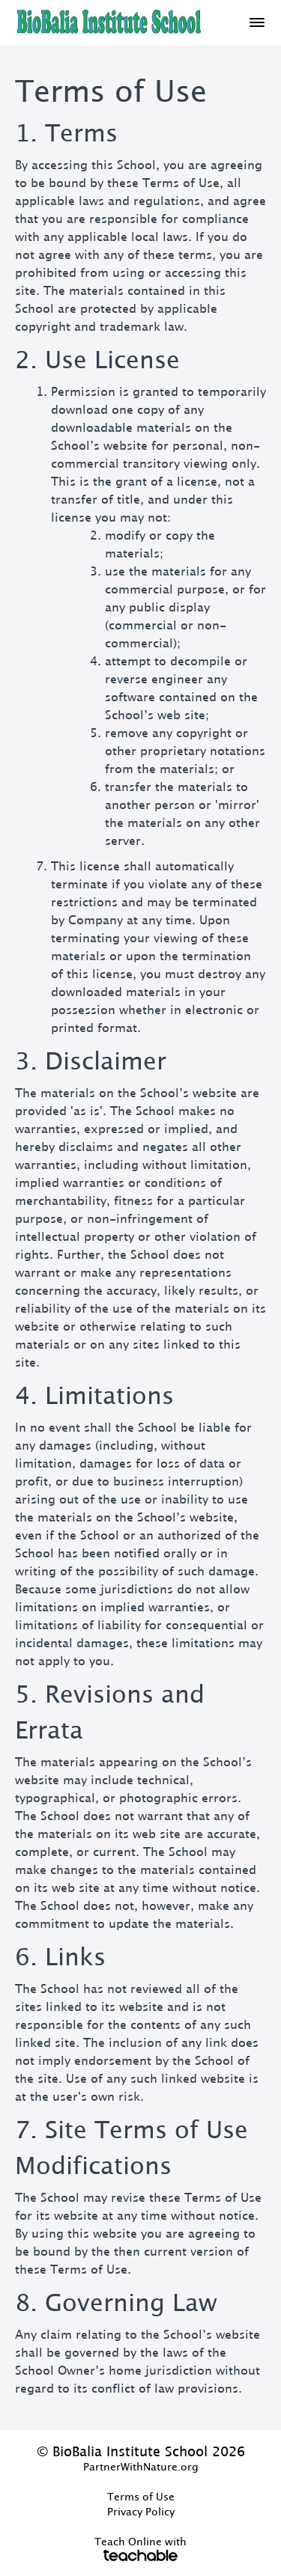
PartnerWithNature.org (141, 2467)
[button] (257, 22)
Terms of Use (141, 2497)
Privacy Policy (141, 2512)
